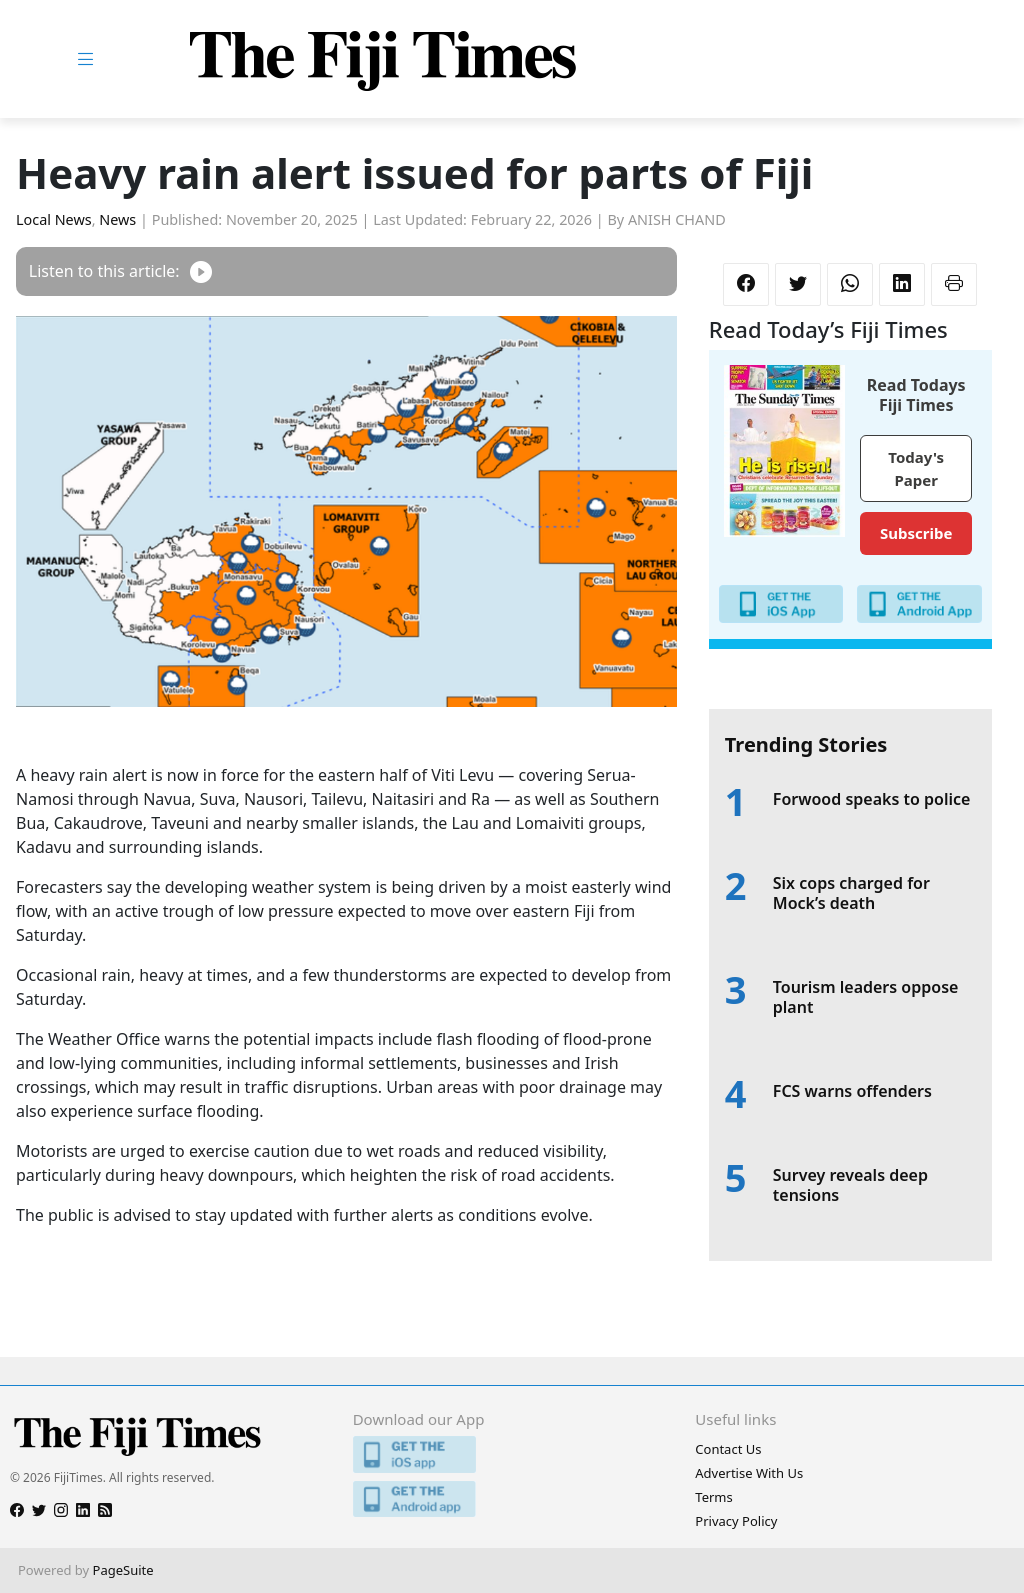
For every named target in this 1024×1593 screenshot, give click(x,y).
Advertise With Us (749, 1473)
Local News (54, 219)
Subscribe (916, 533)
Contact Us (728, 1449)
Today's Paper (916, 468)
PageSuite (123, 1570)
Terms (713, 1497)
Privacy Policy (736, 1521)
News (117, 219)
